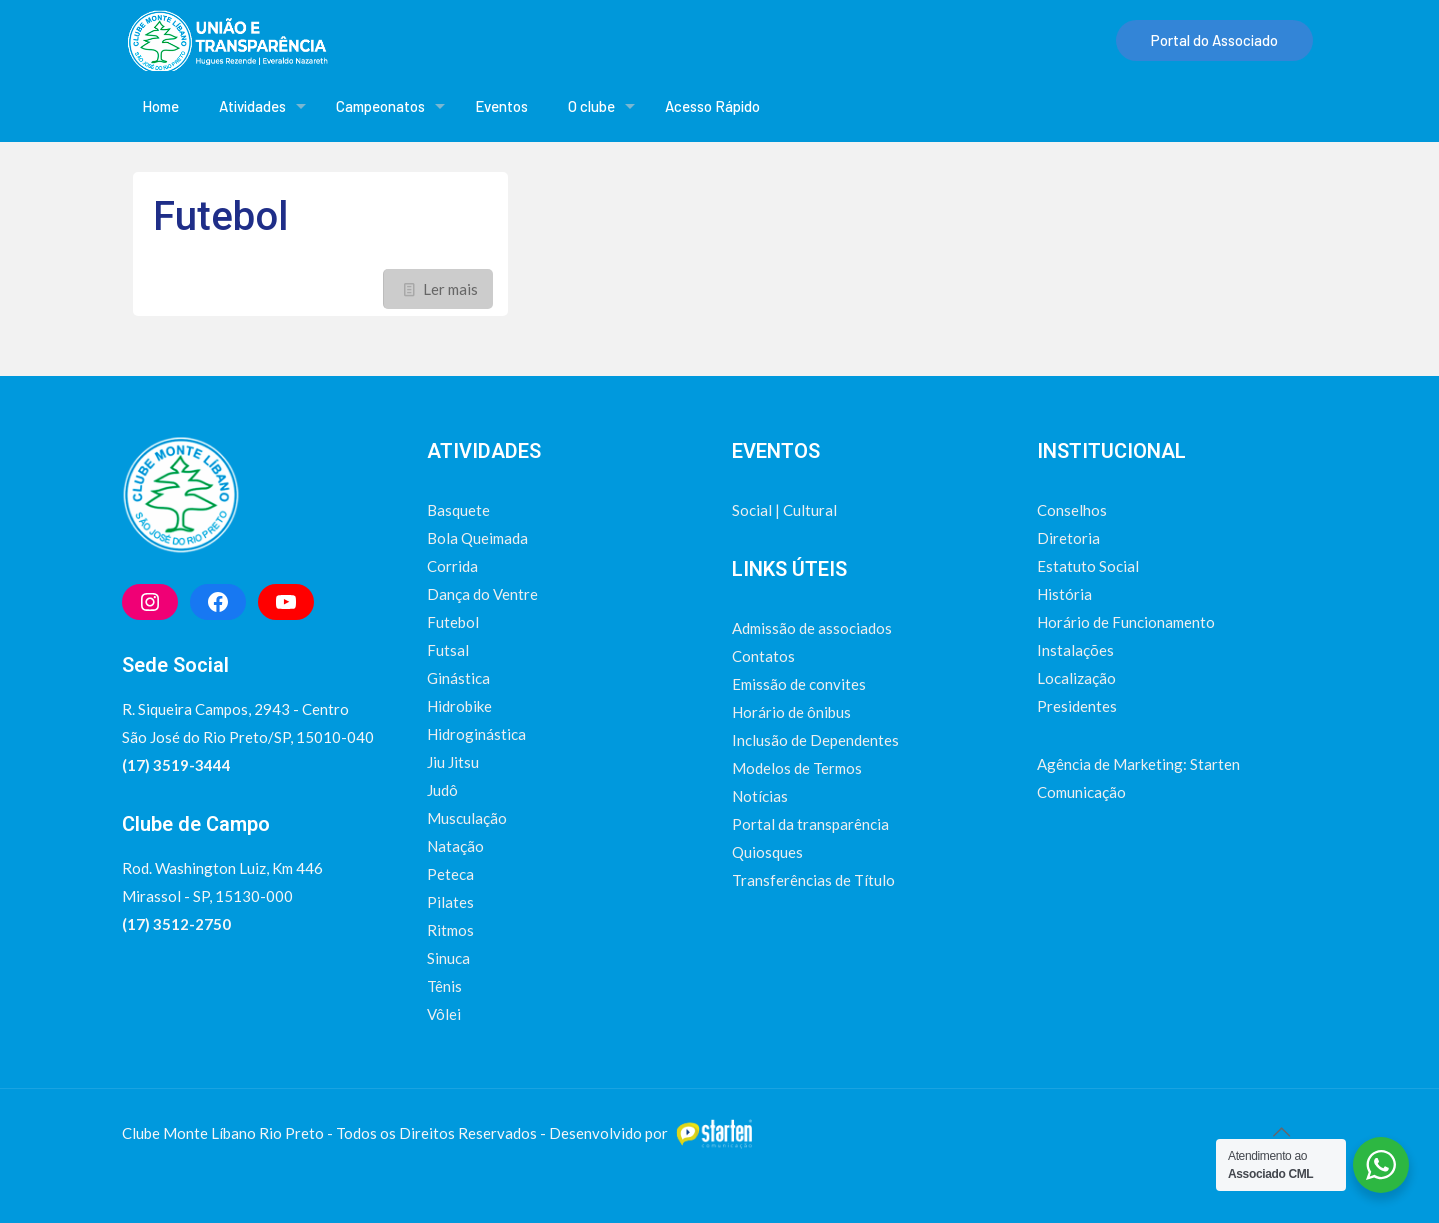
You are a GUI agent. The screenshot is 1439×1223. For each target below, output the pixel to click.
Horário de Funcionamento (1126, 622)
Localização (1076, 678)
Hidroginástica (476, 734)
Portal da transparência (810, 824)
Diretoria (1068, 538)
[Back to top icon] (1282, 1131)
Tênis (444, 986)
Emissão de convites (799, 684)
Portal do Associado (1214, 40)
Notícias (760, 796)
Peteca (450, 874)
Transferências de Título (813, 880)
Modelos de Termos (797, 768)
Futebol (220, 216)
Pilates (450, 902)
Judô (442, 790)
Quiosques (767, 852)
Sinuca (448, 958)
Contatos (763, 656)
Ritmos (450, 930)
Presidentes (1077, 706)
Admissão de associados (812, 628)
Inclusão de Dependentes (815, 740)
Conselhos (1072, 510)
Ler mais (450, 289)
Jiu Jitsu (453, 762)
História (1064, 594)
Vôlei (444, 1014)
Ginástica (458, 678)
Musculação (467, 818)
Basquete (458, 510)
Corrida (452, 566)
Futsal (448, 650)
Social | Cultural (784, 510)
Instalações (1075, 650)
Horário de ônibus (791, 712)
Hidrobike (459, 706)
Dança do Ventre (482, 594)
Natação (455, 846)
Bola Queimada (477, 538)
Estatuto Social (1088, 566)
